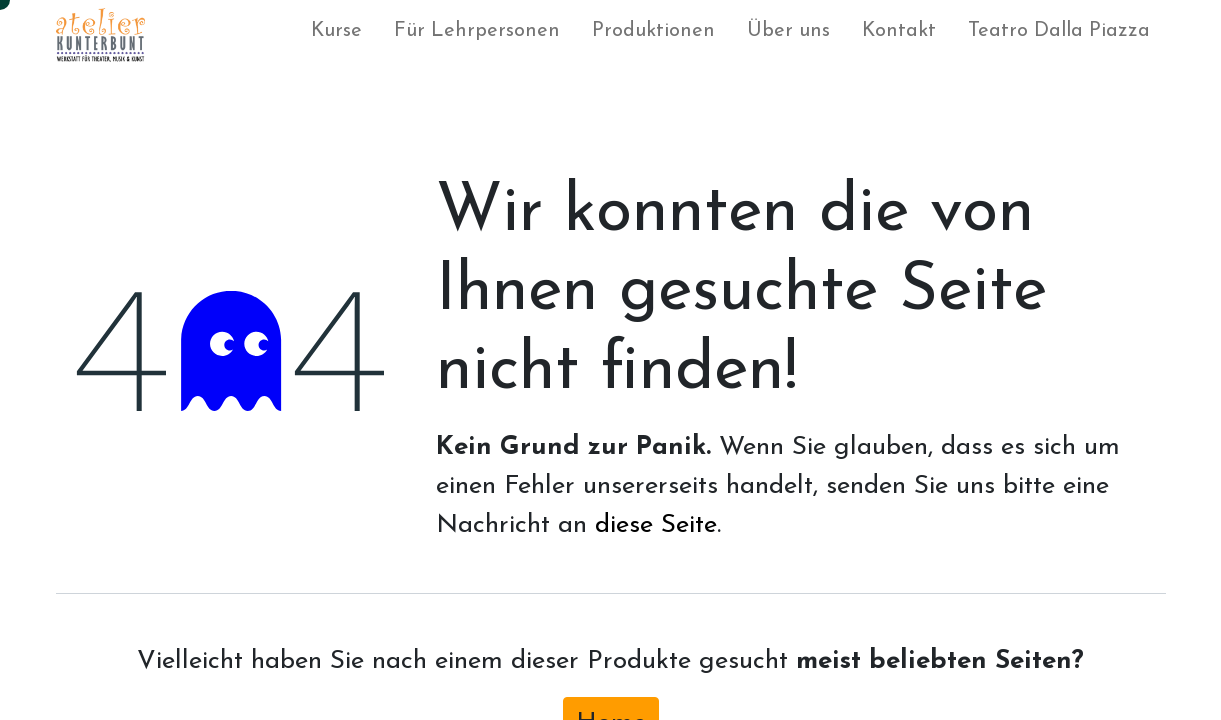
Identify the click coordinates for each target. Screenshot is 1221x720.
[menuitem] (336, 35)
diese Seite (656, 525)
